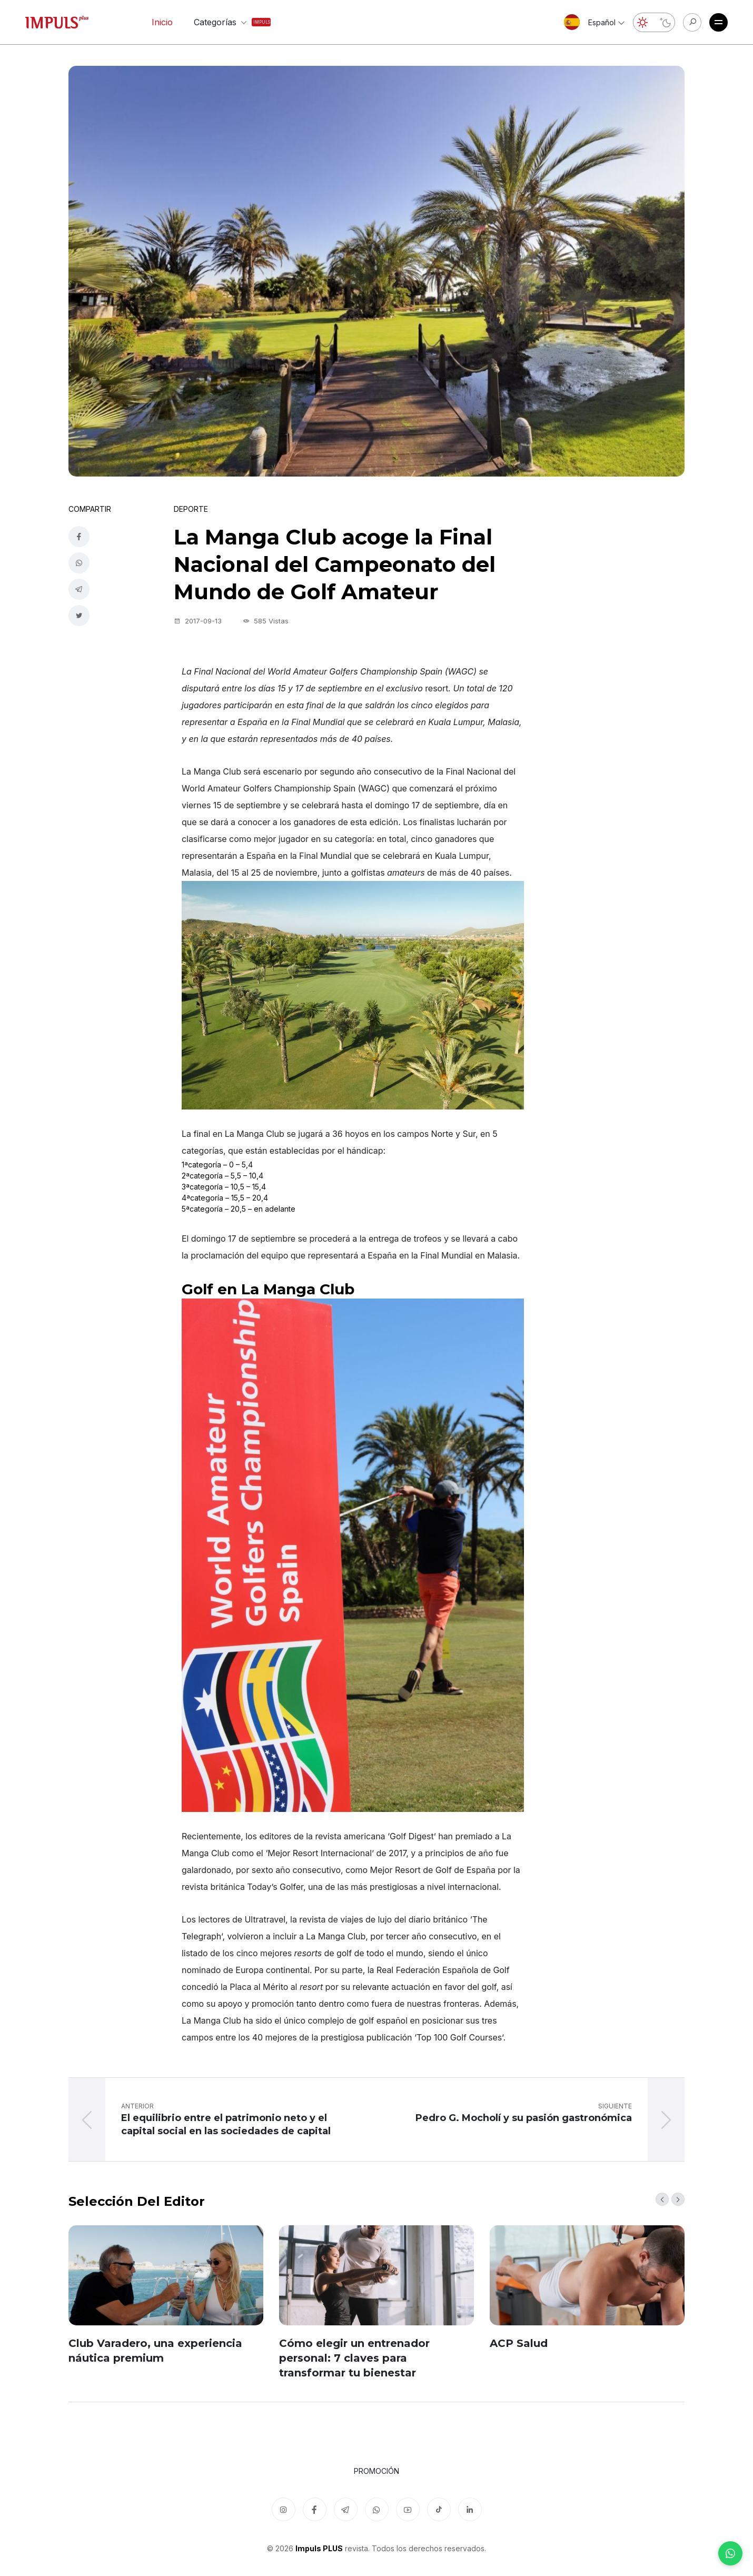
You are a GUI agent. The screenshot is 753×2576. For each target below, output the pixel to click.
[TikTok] (439, 2509)
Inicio (162, 22)
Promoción (376, 2470)
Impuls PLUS (319, 2548)
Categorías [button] (223, 22)
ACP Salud (519, 2343)
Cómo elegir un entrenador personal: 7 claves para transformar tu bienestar (354, 2358)
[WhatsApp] (730, 2553)
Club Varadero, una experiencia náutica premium (155, 2350)
